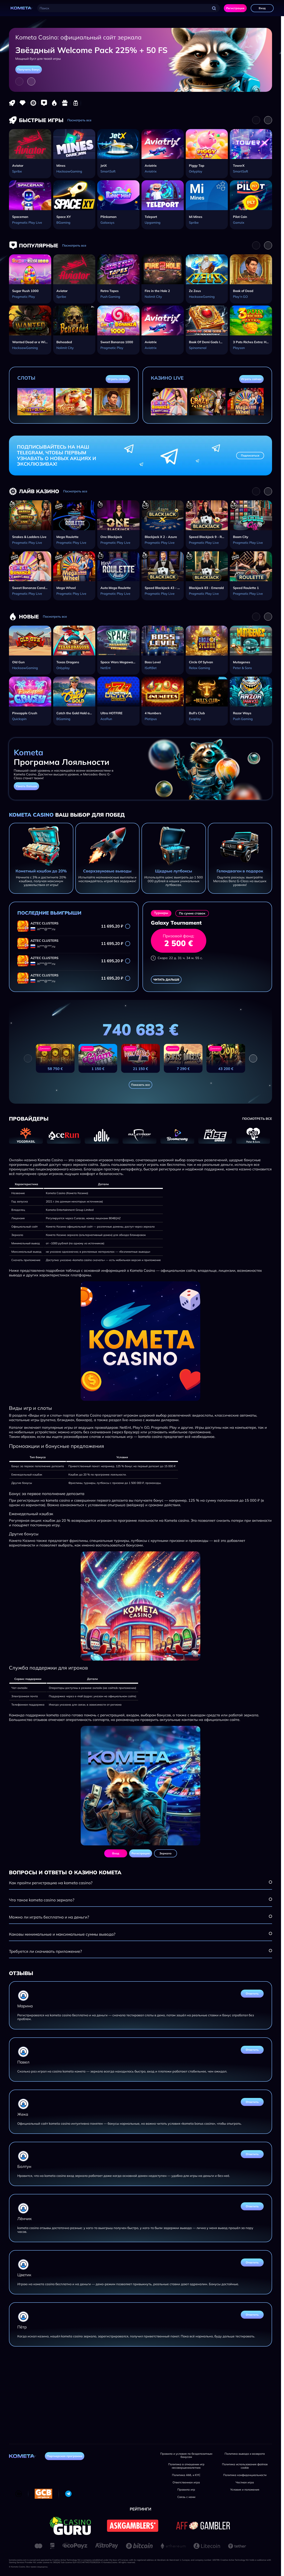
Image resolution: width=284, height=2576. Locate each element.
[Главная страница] (22, 8)
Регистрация (235, 8)
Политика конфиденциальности (244, 2475)
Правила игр (186, 2489)
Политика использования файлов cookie (245, 2466)
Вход (262, 8)
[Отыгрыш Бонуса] (75, 103)
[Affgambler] (203, 2525)
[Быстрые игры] (12, 103)
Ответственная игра (186, 2482)
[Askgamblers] (132, 2526)
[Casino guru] (70, 2525)
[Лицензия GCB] (43, 2494)
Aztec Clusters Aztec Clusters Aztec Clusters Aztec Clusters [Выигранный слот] (58, 923)
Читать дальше (166, 979)
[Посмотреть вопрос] (270, 1882)
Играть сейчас (118, 379)
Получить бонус (28, 69)
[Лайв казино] (33, 103)
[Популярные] (44, 103)
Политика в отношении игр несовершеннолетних (186, 2466)
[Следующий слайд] (31, 81)
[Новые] (54, 103)
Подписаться (250, 455)
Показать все (140, 1085)
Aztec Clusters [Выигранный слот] (44, 941)
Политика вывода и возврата (245, 2453)
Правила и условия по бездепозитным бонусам (186, 2455)
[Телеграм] (68, 2494)
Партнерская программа (64, 2456)
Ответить (252, 1993)
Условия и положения (244, 2489)
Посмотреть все (79, 120)
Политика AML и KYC (186, 2475)
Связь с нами (186, 2497)
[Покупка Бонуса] (65, 103)
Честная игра (245, 2482)
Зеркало (165, 1853)
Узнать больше (26, 786)
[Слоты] (23, 103)
